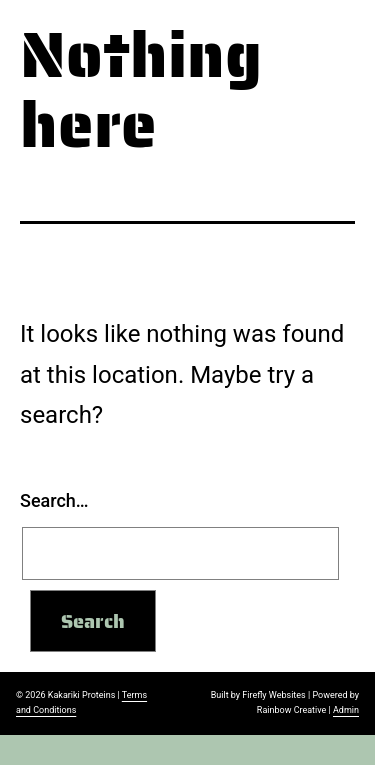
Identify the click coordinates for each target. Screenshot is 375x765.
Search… (54, 500)
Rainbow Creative (291, 710)
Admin (346, 710)
